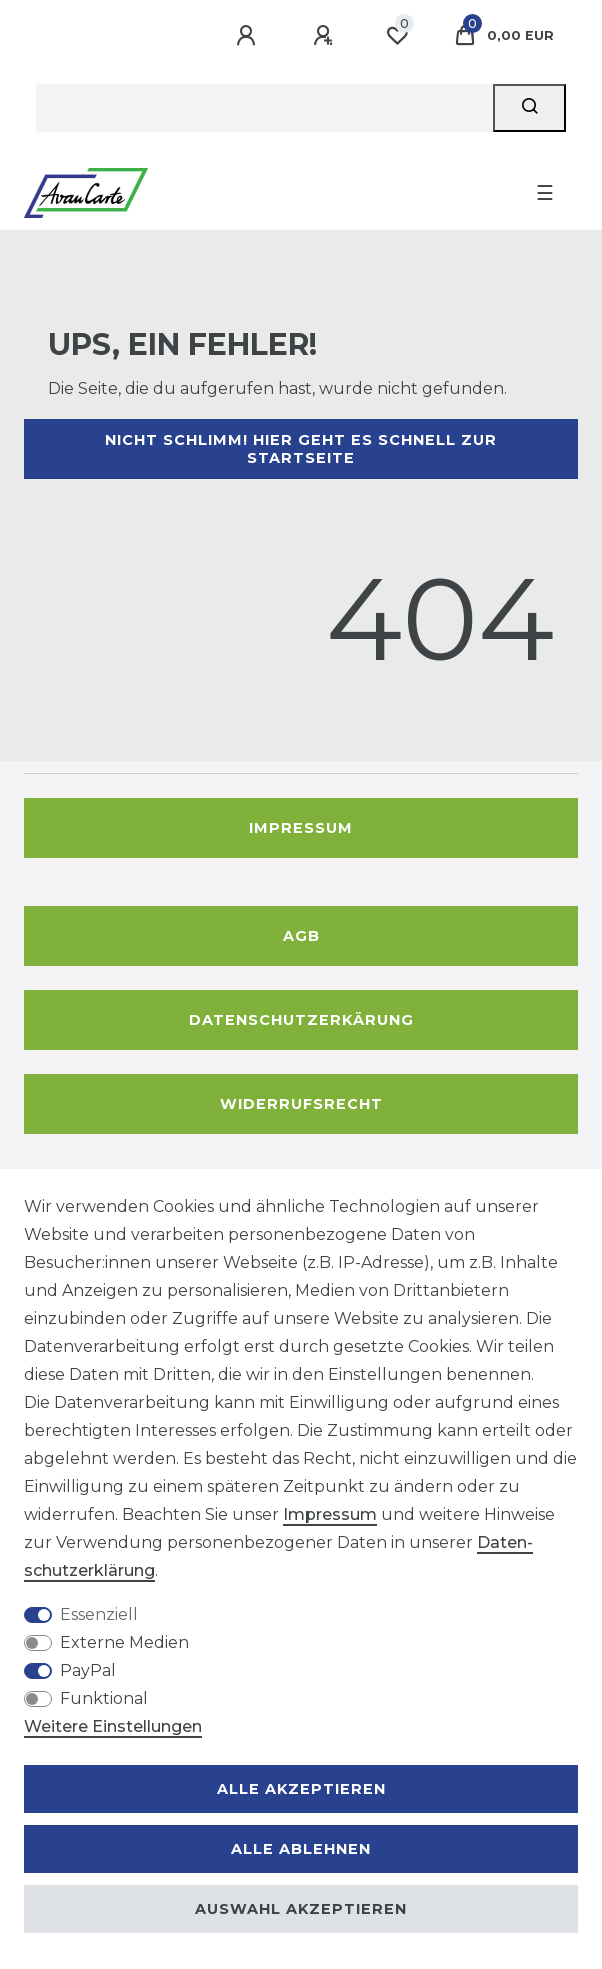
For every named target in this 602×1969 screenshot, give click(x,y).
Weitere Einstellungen (113, 1726)
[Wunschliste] (397, 36)
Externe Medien (124, 1642)
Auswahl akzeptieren (301, 1909)
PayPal (88, 1670)
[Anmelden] (249, 36)
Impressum (301, 828)
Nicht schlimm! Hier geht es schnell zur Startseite (301, 449)
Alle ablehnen (301, 1849)
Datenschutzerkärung (301, 1020)
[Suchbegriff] (264, 108)
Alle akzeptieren (301, 1789)
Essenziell (99, 1614)
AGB (301, 936)
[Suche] (529, 108)
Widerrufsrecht (301, 1104)
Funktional (104, 1698)
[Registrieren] (326, 36)
